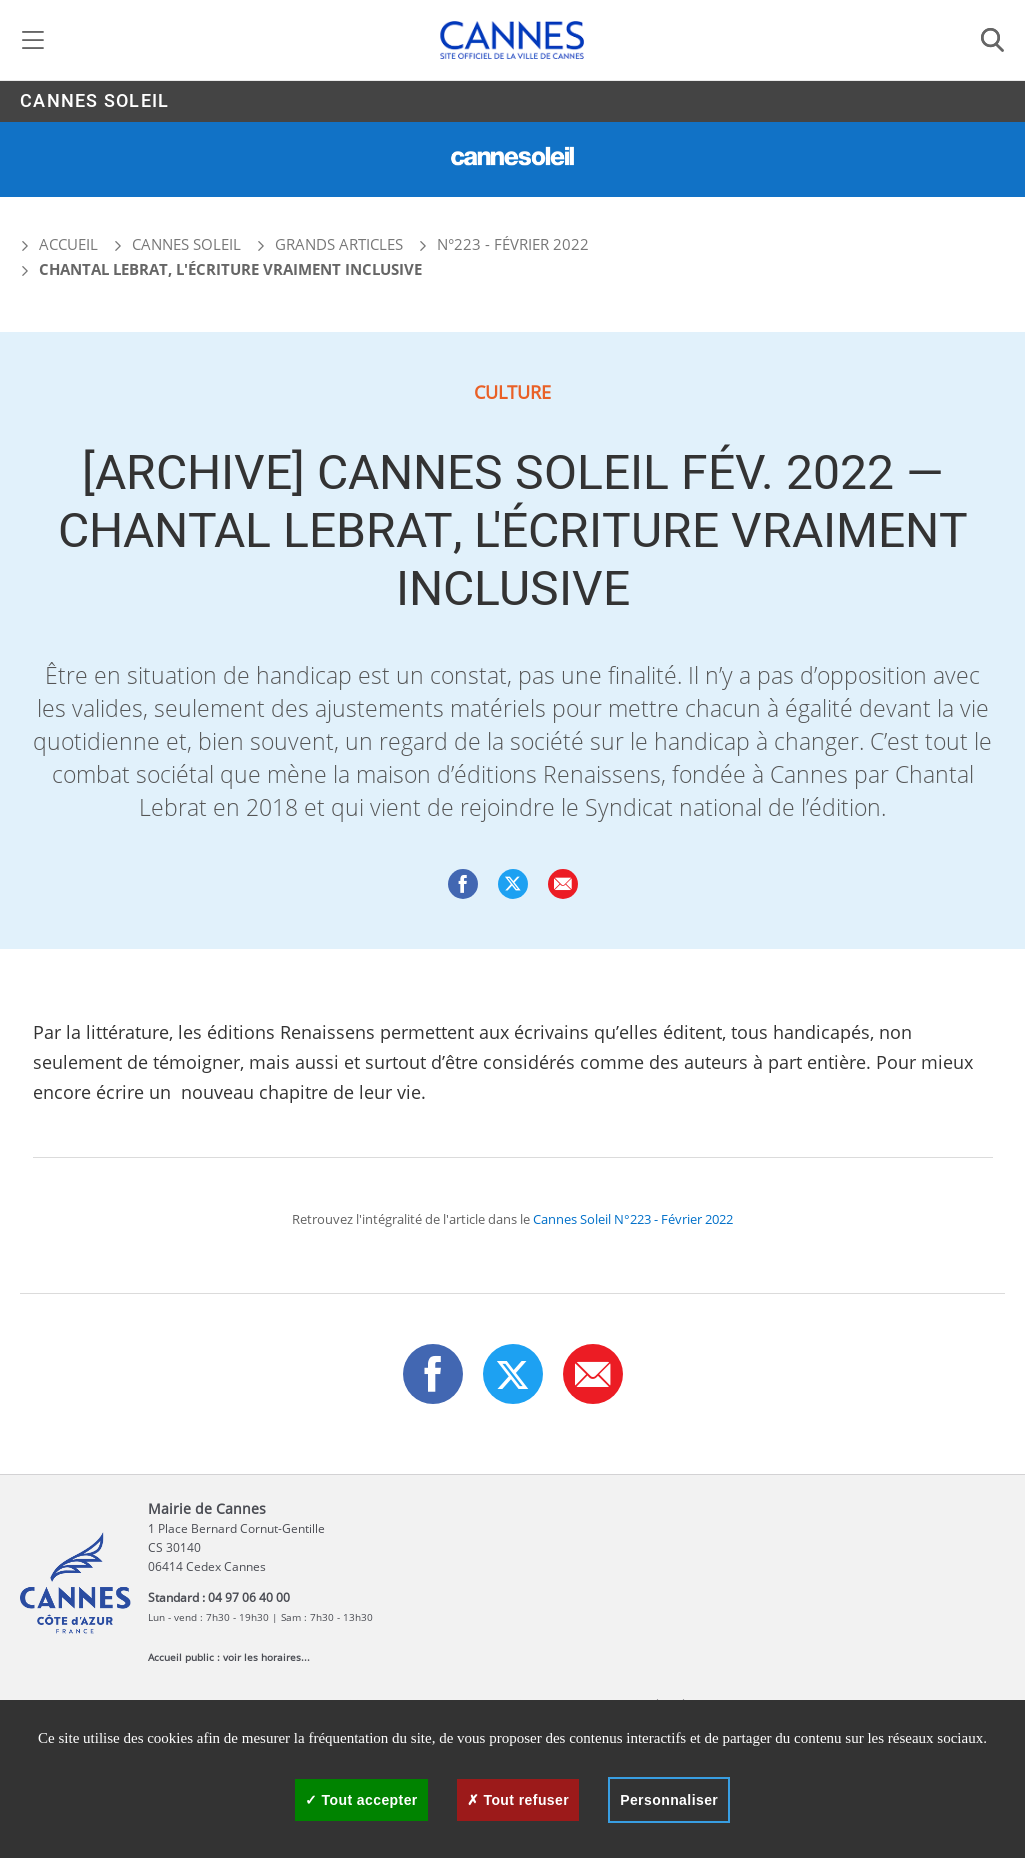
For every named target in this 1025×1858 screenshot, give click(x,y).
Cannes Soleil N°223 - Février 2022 (633, 1219)
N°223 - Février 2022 (513, 244)
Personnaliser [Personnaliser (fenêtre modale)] (669, 1800)
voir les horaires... (266, 1657)
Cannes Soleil (94, 101)
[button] (563, 884)
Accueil (59, 244)
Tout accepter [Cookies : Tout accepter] (361, 1800)
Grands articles (339, 244)
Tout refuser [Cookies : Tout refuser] (518, 1800)
